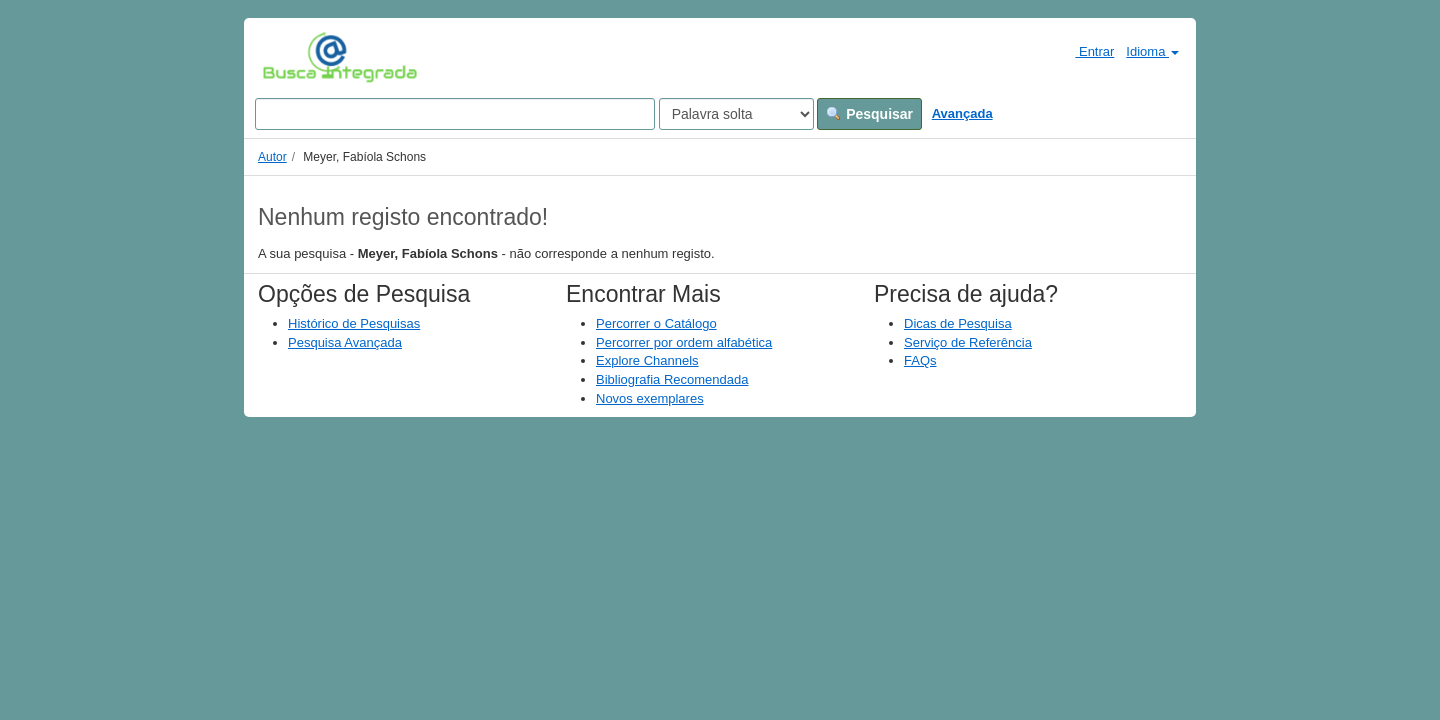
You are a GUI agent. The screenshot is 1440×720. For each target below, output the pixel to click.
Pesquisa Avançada (345, 342)
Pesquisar (869, 114)
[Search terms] (455, 114)
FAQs (920, 360)
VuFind (293, 57)
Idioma (1152, 51)
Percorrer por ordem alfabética (684, 342)
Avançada (962, 113)
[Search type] (736, 114)
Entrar (1086, 51)
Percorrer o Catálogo (656, 323)
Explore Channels (647, 360)
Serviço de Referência (968, 342)
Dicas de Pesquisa (958, 323)
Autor (272, 157)
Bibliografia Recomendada (672, 379)
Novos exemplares (650, 398)
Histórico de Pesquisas (354, 323)
